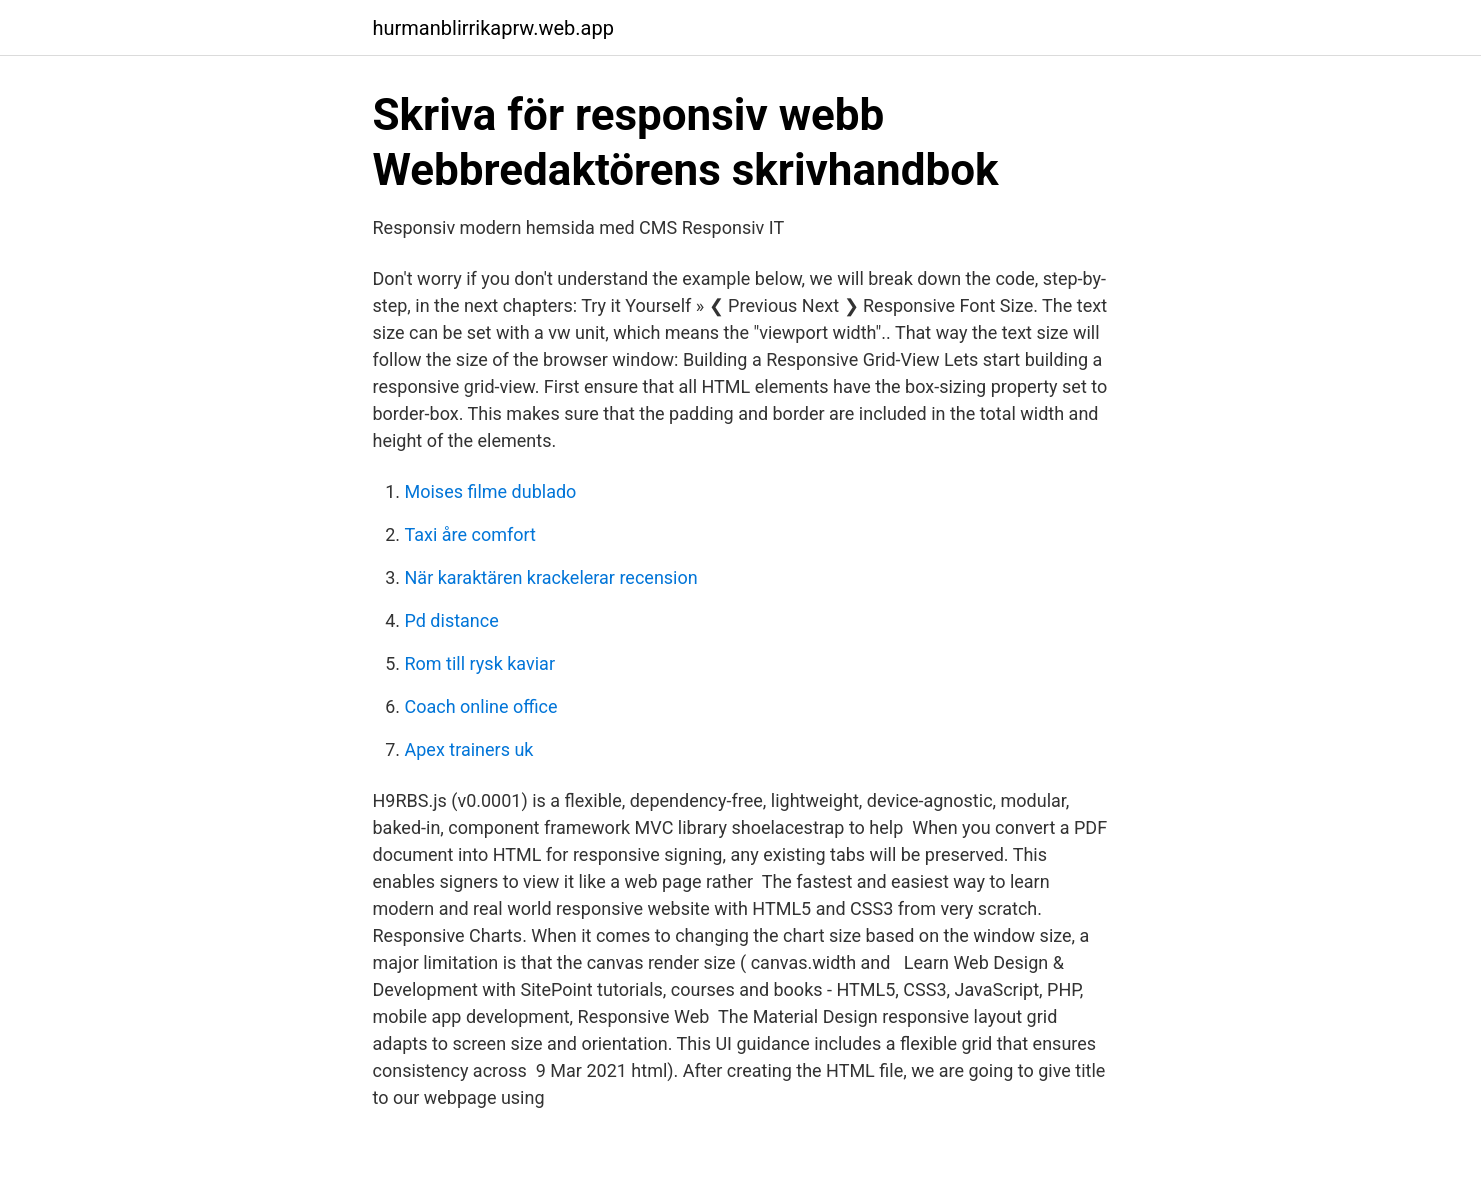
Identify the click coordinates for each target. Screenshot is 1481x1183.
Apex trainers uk (469, 749)
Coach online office (481, 706)
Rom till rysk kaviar (480, 663)
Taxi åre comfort (470, 534)
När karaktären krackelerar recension (551, 577)
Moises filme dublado (491, 491)
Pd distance (452, 620)
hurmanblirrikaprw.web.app (493, 28)
